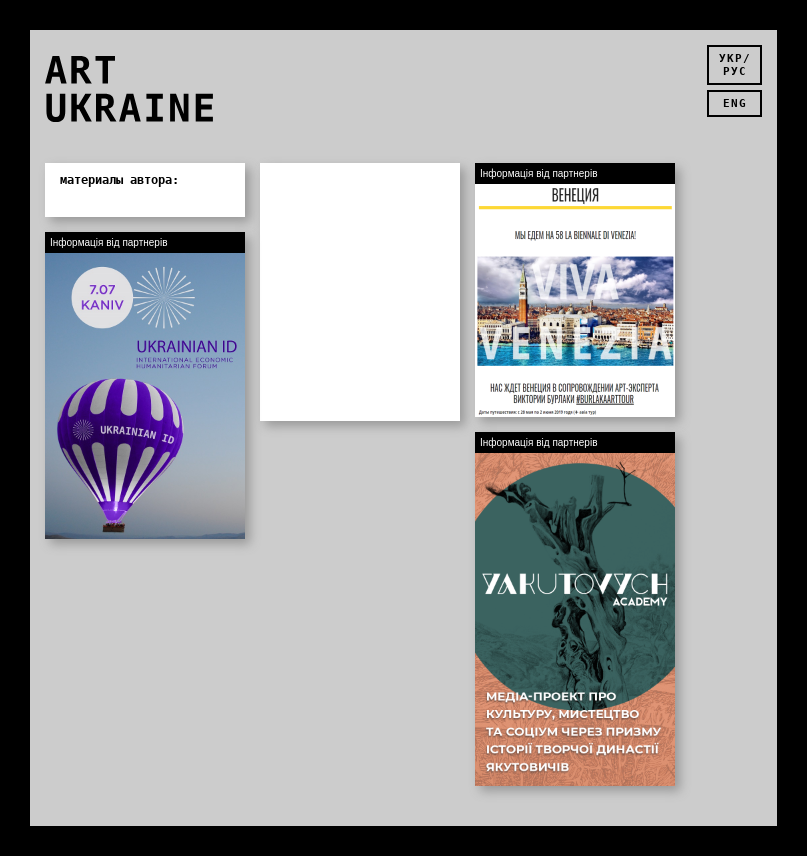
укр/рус (735, 65)
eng (735, 103)
